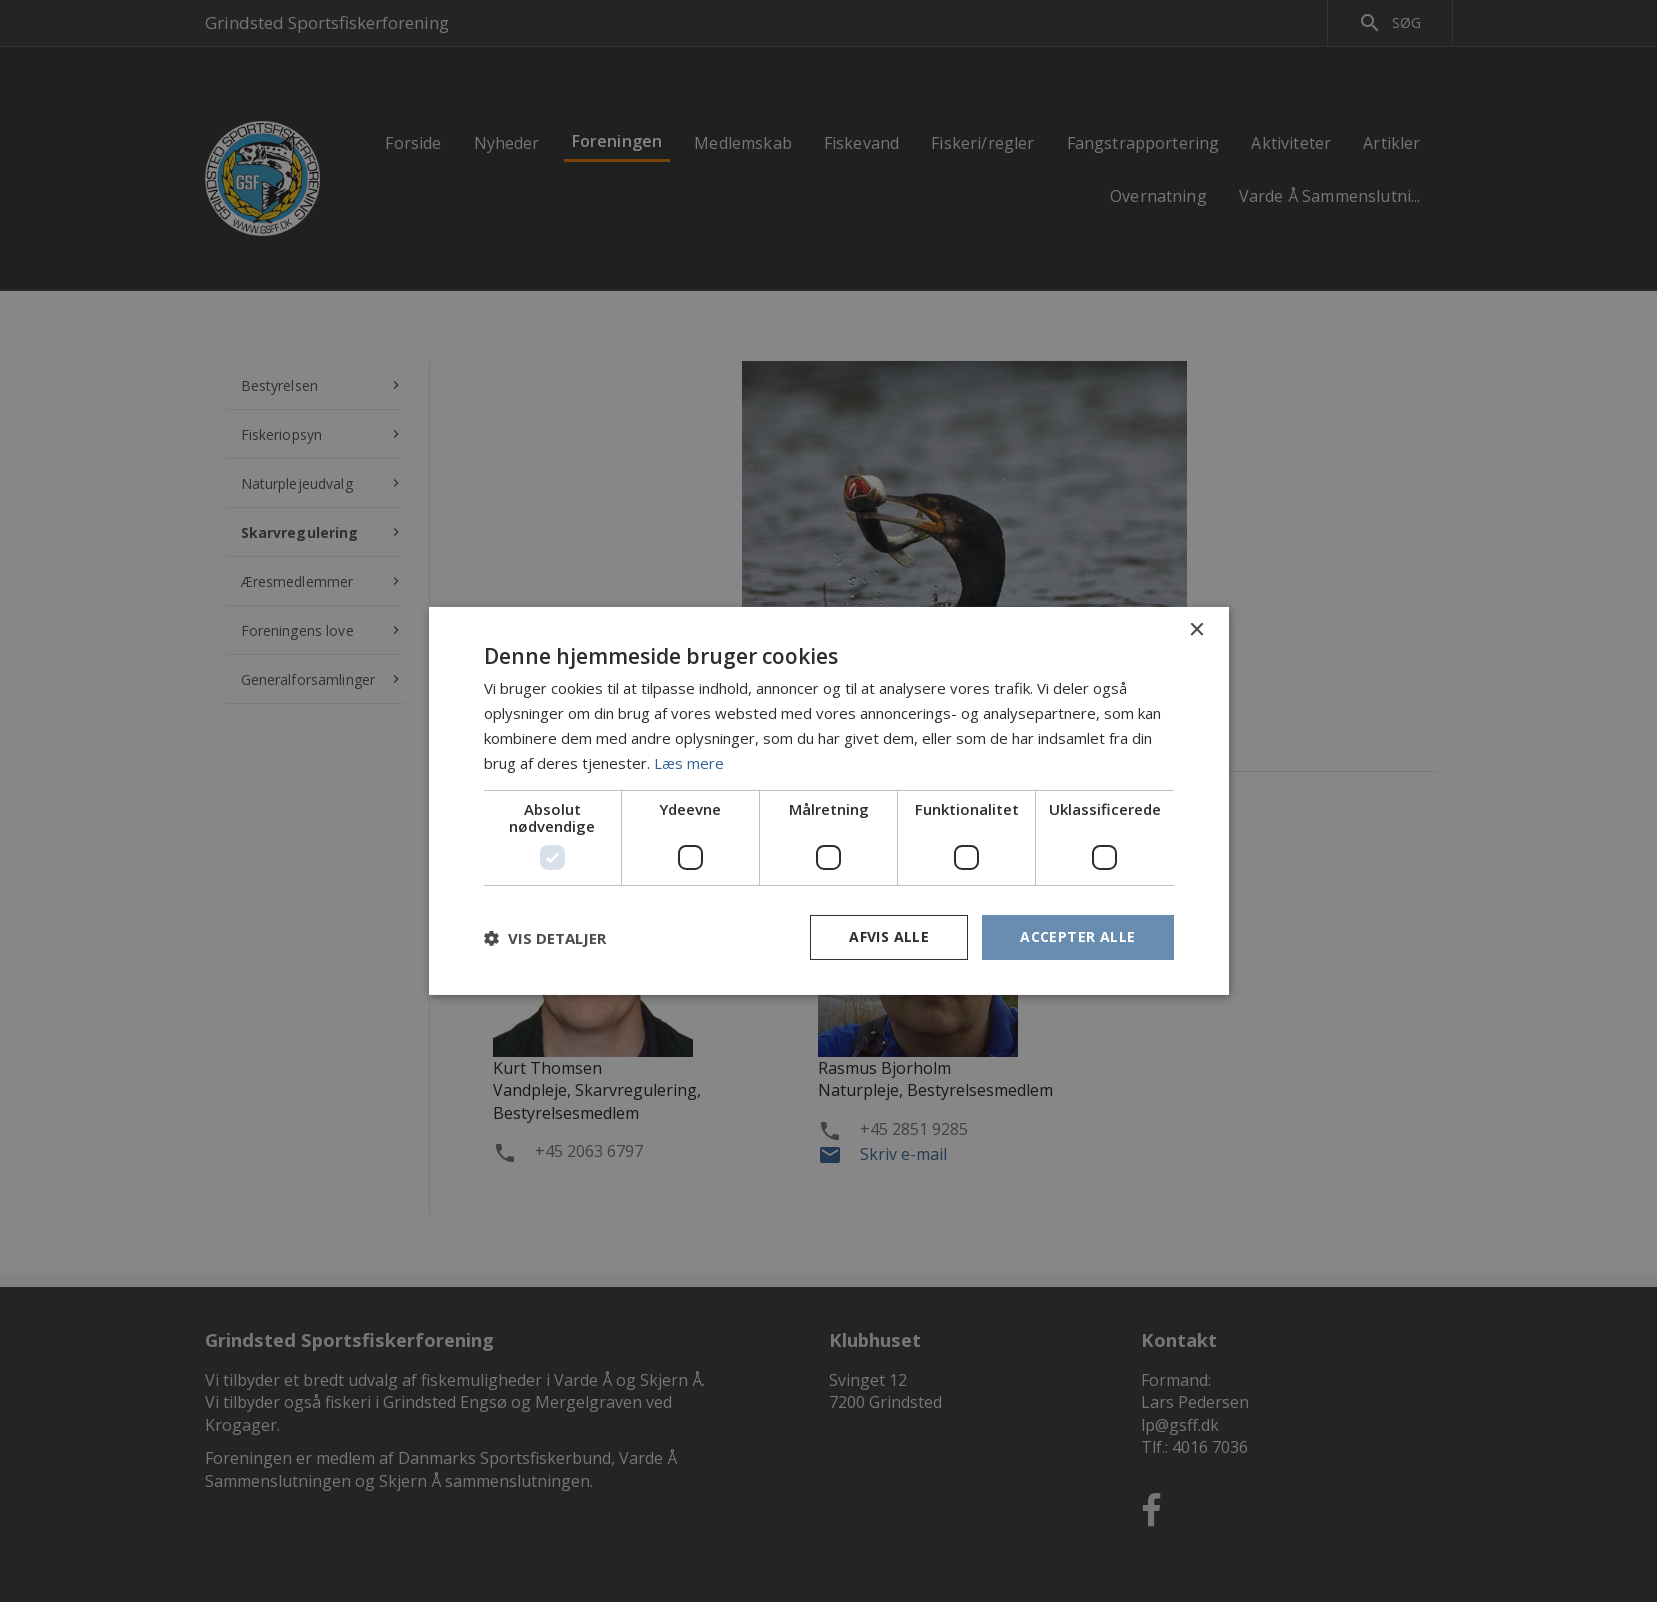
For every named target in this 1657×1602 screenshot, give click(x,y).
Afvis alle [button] (889, 936)
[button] (545, 938)
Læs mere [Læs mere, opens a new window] (689, 763)
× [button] (1196, 630)
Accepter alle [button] (1077, 936)
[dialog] (828, 801)
